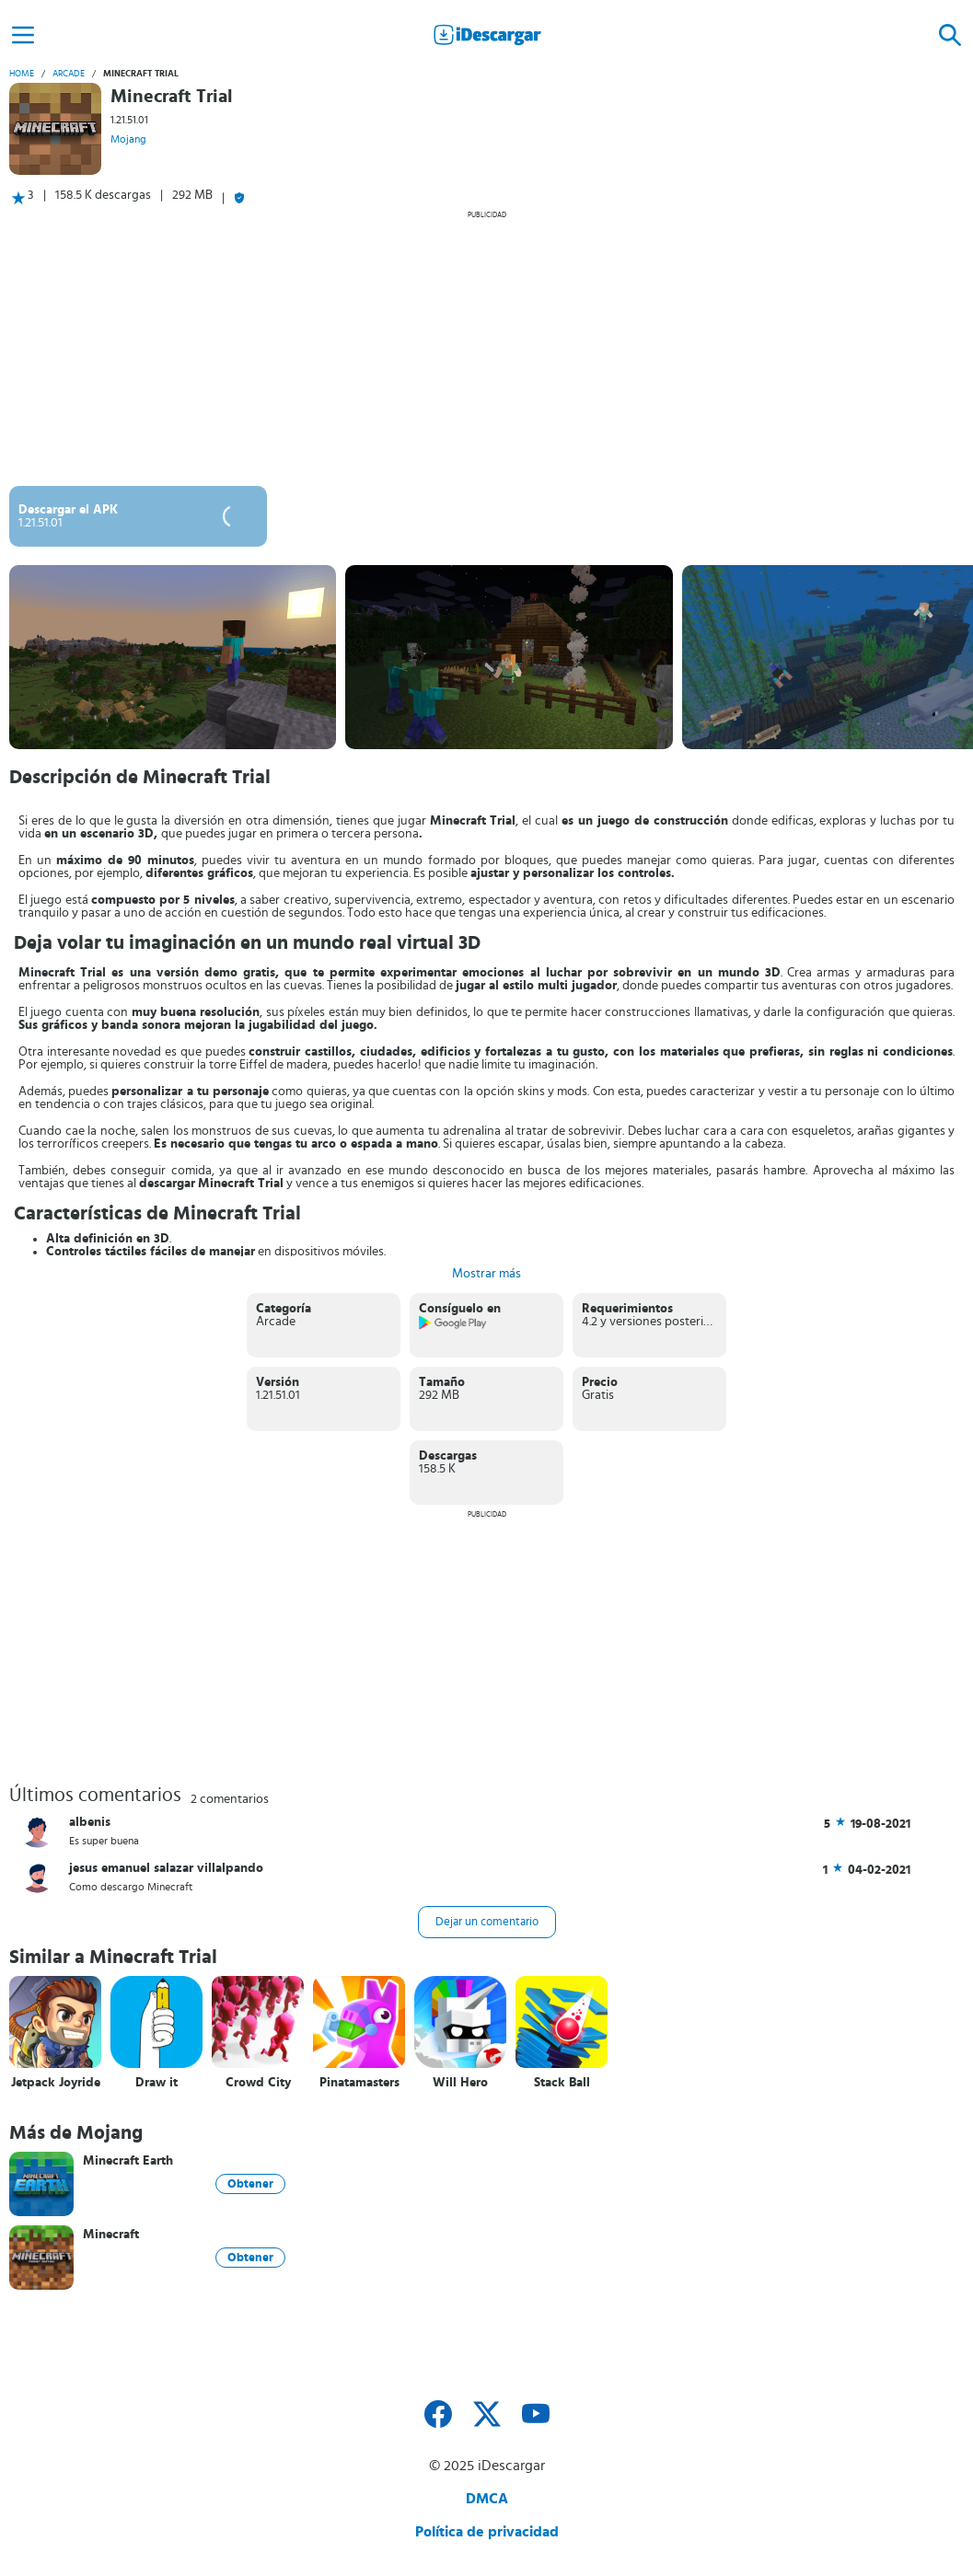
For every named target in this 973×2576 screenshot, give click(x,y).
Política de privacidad (487, 2531)
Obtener (250, 2183)
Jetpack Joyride (55, 2082)
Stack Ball (562, 2082)
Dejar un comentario (487, 1922)
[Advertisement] (486, 348)
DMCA (487, 2498)
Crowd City (258, 2082)
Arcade (68, 73)
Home (21, 73)
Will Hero (460, 2082)
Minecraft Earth (128, 2160)
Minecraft (111, 2234)
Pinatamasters (359, 2082)
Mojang (128, 138)
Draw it (156, 2082)
